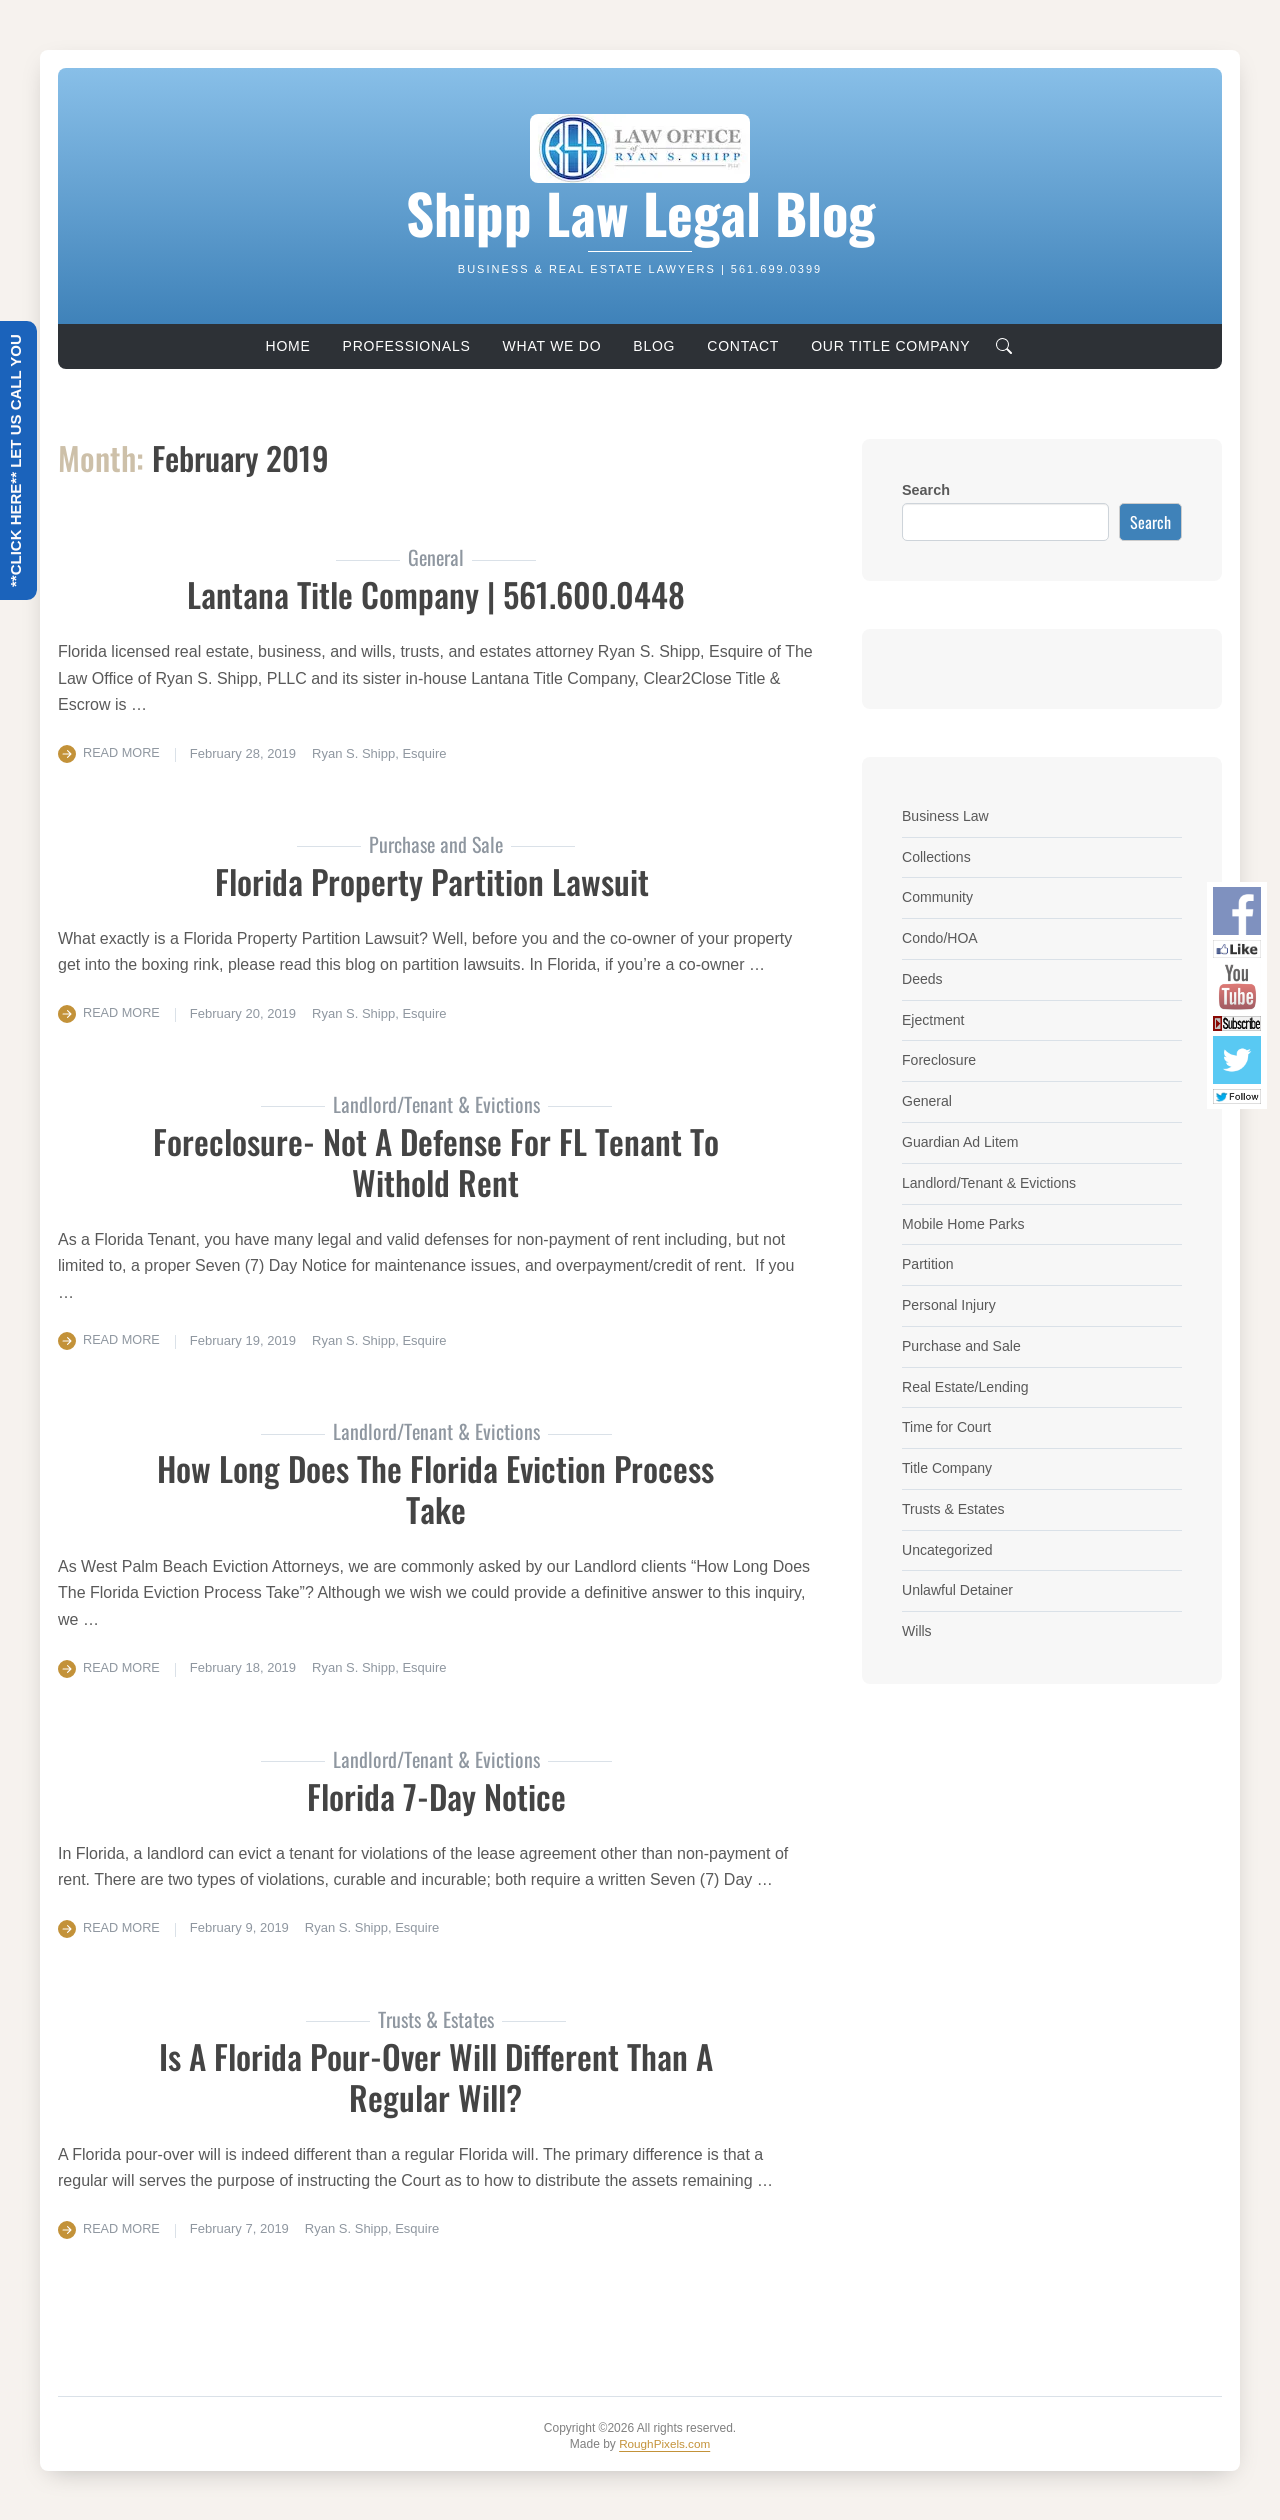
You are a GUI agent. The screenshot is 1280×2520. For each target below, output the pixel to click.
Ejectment (934, 1020)
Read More (122, 752)
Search (926, 490)
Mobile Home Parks (965, 1224)
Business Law (946, 816)
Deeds (923, 979)
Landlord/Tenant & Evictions (991, 1183)
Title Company (948, 1468)
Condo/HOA (941, 938)
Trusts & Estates (954, 1509)
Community (938, 897)
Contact (743, 346)
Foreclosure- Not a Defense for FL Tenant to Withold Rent (436, 1161)
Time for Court (947, 1427)
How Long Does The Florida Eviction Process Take (435, 1488)
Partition (928, 1264)
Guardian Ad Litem (961, 1142)
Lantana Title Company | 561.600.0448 (436, 593)
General (927, 1101)
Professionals (407, 346)
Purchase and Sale (963, 1346)
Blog (654, 346)
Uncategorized (948, 1550)
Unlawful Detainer (959, 1590)
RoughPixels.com (664, 2443)
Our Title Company (890, 346)
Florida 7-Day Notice (436, 1794)
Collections (937, 857)
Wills (917, 1631)
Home (288, 346)
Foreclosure (940, 1060)
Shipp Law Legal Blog (640, 212)
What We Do (552, 346)
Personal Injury (950, 1305)
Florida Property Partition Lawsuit (436, 880)
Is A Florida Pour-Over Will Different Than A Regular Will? (435, 2075)
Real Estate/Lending (967, 1387)
